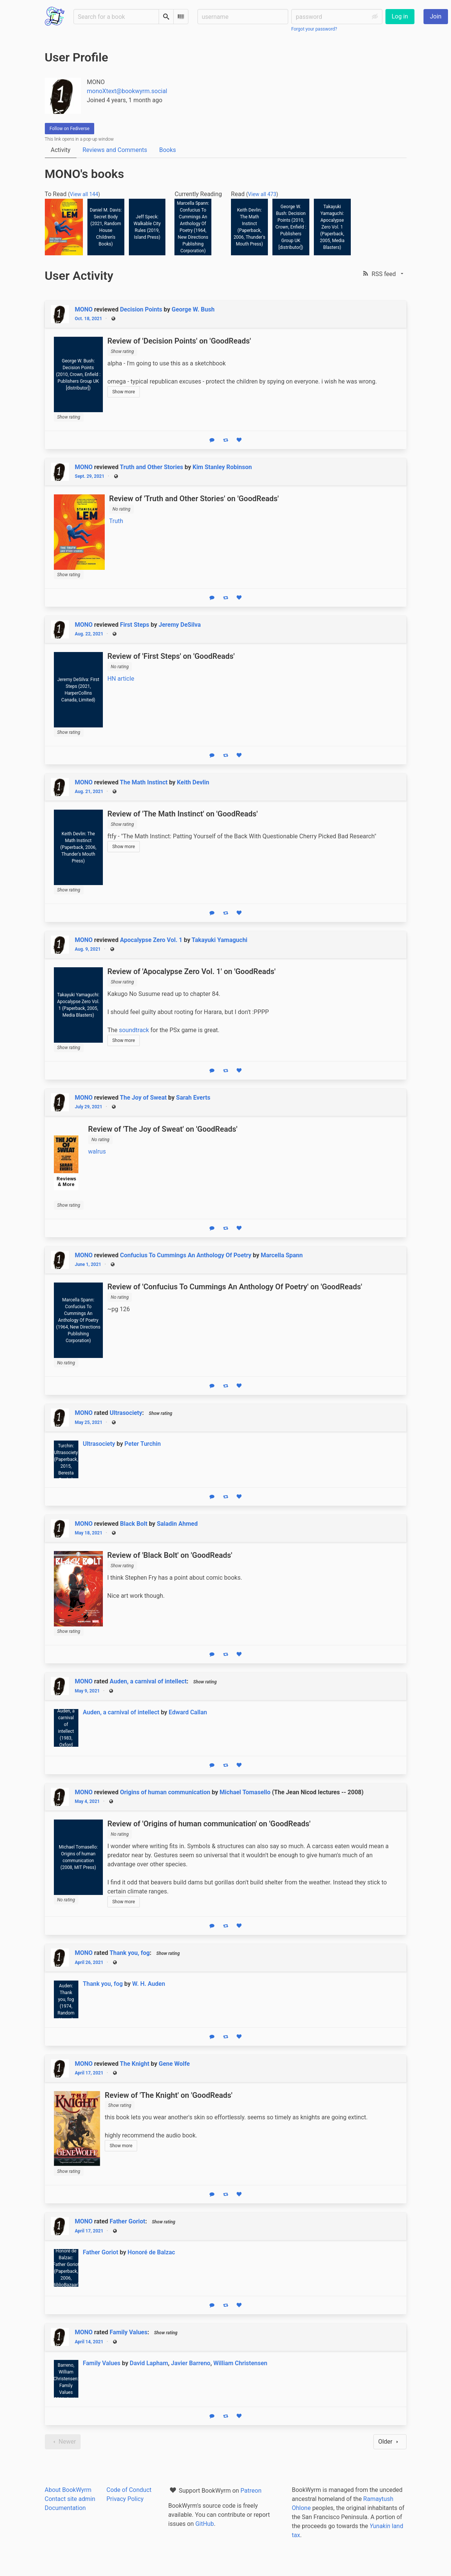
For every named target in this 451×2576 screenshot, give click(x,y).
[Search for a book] (116, 16)
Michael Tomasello (245, 1792)
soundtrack (134, 1030)
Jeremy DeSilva (180, 624)
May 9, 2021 (87, 1691)
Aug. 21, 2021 (89, 791)
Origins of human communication (165, 1792)
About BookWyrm (68, 2489)
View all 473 (262, 194)
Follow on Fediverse (70, 128)
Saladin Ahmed (177, 1523)
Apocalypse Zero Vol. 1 (151, 940)
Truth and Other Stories (151, 467)
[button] (383, 274)
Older (390, 2441)
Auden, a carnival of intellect (148, 1681)
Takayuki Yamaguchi (220, 940)
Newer (63, 2441)
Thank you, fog (130, 1952)
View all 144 (84, 194)
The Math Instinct (144, 782)
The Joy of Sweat (143, 1097)
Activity (60, 149)
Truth (116, 521)
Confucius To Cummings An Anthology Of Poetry (185, 1255)
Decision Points (141, 309)
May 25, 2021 (88, 1422)
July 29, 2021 (88, 1106)
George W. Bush (193, 309)
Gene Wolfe (174, 2063)
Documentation (65, 2508)
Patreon (250, 2490)
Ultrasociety (126, 1412)
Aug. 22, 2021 (89, 634)
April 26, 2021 (89, 1962)
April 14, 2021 (89, 2341)
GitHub (204, 2523)
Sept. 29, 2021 (89, 476)
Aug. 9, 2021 (88, 949)
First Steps (134, 624)
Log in (400, 16)
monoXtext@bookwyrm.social (127, 91)
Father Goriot (127, 2221)
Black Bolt (133, 1523)
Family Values (128, 2332)
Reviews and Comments (115, 149)
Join (436, 16)
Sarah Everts (193, 1097)
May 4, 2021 (87, 1801)
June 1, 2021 (88, 1264)
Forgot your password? (314, 29)
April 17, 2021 (89, 2073)
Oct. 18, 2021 (88, 318)
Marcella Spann (282, 1255)
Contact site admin (70, 2498)
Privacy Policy (125, 2498)
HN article (120, 678)
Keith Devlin (193, 782)
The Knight (134, 2063)
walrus (97, 1151)
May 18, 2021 (88, 1533)
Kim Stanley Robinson (222, 467)
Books (167, 149)
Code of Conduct (129, 2489)
